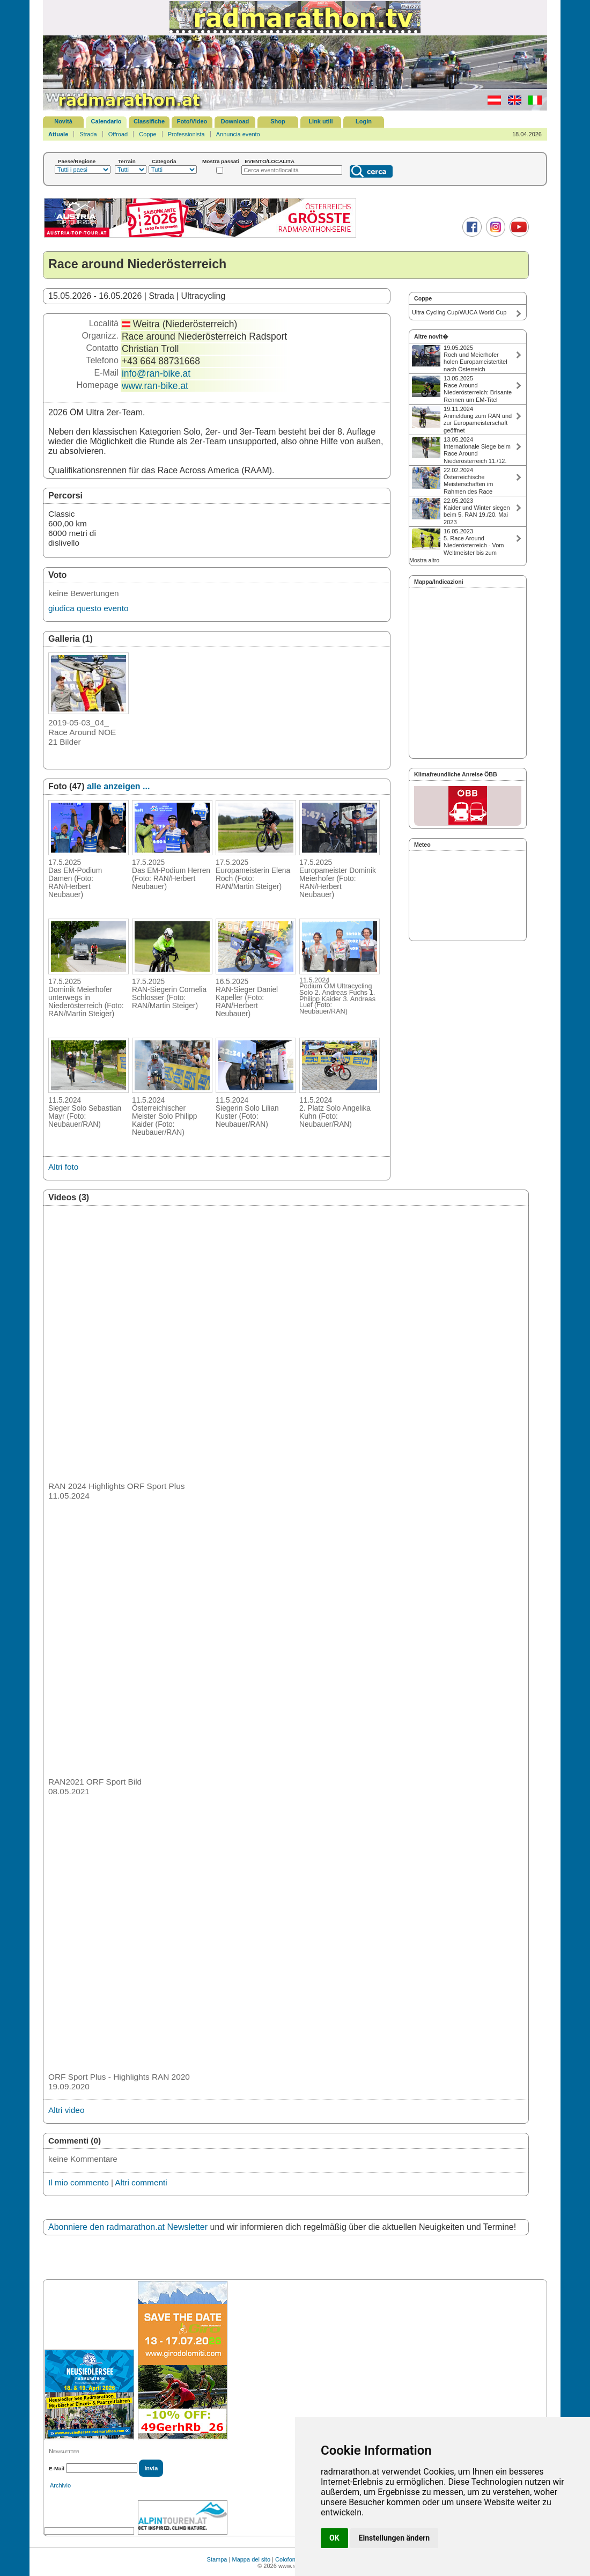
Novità (63, 121)
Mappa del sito (251, 2559)
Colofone (287, 2559)
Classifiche (149, 121)
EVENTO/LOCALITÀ (269, 161)
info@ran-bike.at (156, 373)
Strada (88, 134)
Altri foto (63, 1166)
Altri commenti (141, 2182)
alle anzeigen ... (118, 786)
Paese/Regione (76, 161)
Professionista (186, 134)
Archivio (60, 2485)
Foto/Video (192, 121)
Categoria (164, 161)
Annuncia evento (238, 134)
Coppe (147, 134)
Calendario (106, 121)
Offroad (118, 134)
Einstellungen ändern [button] (394, 2538)
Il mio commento (78, 2182)
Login (364, 121)
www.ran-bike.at (155, 385)
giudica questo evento (88, 608)
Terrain (127, 161)
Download (235, 121)
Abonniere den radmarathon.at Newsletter (128, 2227)
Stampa (217, 2559)
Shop (277, 121)
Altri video (66, 2110)
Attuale (58, 134)
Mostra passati (220, 161)
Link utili (320, 121)
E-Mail (56, 2468)
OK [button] (334, 2538)
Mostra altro (424, 560)
